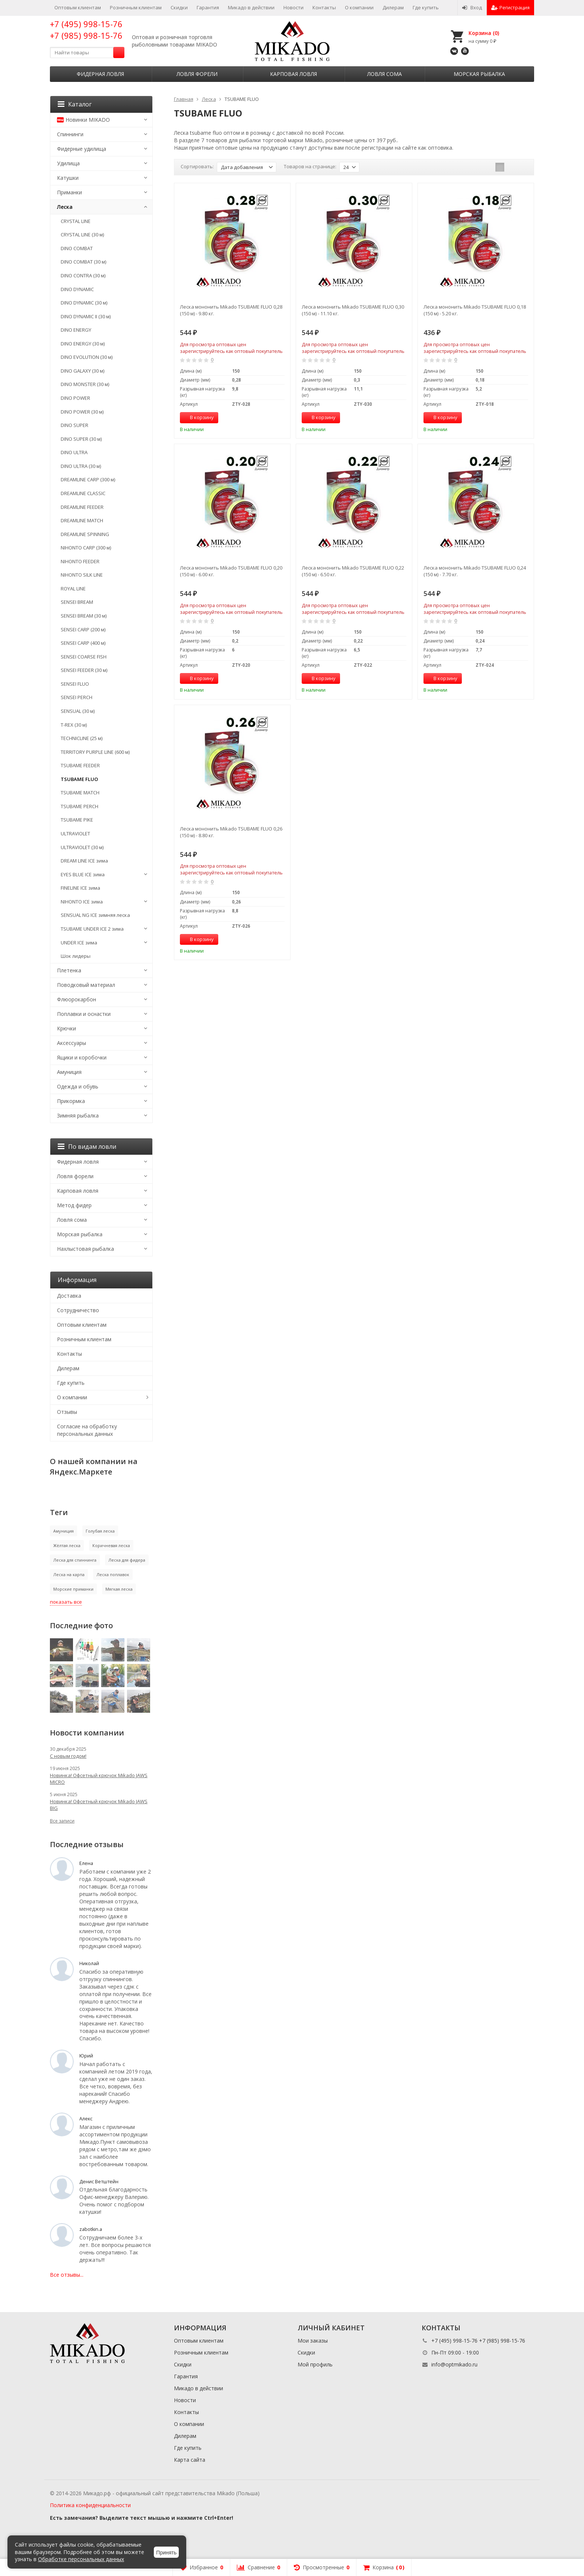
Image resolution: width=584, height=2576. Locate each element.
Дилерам (393, 7)
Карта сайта (189, 2459)
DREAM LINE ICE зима (84, 860)
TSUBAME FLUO (79, 779)
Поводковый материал (86, 984)
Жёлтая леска (66, 1545)
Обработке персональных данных (81, 2559)
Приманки (69, 192)
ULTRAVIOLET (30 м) (82, 847)
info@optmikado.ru (454, 2364)
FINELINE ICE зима (80, 887)
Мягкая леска (119, 1589)
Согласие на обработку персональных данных (87, 1430)
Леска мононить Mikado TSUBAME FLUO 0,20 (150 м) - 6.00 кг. (231, 571)
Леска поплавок (112, 1574)
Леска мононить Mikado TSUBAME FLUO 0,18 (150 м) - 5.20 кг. (474, 310)
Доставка (69, 1295)
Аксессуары (71, 1042)
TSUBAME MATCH (80, 792)
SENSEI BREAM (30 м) (84, 615)
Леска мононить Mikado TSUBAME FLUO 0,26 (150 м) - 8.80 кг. (231, 832)
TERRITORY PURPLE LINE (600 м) (95, 752)
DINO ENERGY (76, 329)
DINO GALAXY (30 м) (82, 370)
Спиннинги (70, 134)
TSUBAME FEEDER (80, 765)
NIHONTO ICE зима (82, 901)
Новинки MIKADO (83, 119)
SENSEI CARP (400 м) (83, 643)
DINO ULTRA (74, 452)
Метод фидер (74, 1205)
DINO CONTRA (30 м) (83, 275)
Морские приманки (73, 1589)
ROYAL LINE (73, 588)
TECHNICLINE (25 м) (81, 738)
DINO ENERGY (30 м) (83, 343)
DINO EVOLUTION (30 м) (86, 357)
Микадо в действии (251, 7)
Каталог (75, 104)
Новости (293, 7)
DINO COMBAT (77, 248)
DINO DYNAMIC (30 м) (84, 302)
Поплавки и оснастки (84, 1013)
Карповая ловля (293, 73)
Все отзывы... (66, 2274)
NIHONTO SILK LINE (82, 574)
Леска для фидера (126, 1560)
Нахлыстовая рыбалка (85, 1248)
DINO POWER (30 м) (82, 411)
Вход (472, 7)
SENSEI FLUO (75, 683)
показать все (66, 1601)
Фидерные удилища (81, 148)
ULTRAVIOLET (75, 833)
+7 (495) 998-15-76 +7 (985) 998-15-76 (86, 29)
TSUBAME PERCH (79, 806)
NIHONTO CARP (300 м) (86, 547)
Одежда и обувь (77, 1086)
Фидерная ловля (100, 73)
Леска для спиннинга (74, 1560)
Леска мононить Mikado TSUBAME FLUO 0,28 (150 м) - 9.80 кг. (231, 310)
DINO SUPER (74, 425)
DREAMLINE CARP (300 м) (88, 479)
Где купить (426, 7)
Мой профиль (315, 2364)
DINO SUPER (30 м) (81, 439)
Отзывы (67, 1411)
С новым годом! (68, 1756)
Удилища (68, 163)
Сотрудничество (78, 1310)
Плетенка (69, 970)
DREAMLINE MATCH (82, 520)
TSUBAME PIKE (77, 819)
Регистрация (510, 7)
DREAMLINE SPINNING (85, 534)
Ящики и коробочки (82, 1057)
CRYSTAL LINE (76, 221)
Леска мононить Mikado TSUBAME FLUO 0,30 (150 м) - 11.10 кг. (353, 310)
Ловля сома (384, 73)
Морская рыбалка (479, 73)
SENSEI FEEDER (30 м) (84, 670)
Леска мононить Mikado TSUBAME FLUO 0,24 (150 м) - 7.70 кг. (474, 571)
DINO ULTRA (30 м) (81, 466)
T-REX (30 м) (74, 724)
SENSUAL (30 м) (78, 711)
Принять (166, 2553)
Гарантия (208, 7)
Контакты (324, 7)
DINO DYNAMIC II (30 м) (86, 316)
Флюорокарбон (76, 999)
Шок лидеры (76, 956)
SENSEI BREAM (77, 602)
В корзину (198, 417)
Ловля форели (197, 73)
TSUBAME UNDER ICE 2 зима (92, 928)
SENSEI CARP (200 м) (83, 629)
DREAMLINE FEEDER (82, 507)
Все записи (62, 1821)
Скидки (179, 7)
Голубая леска (100, 1531)
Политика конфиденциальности (90, 2505)
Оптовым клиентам (77, 7)
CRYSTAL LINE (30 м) (82, 234)
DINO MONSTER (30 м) (85, 384)
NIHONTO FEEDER (80, 561)
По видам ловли (87, 1146)
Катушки (68, 177)
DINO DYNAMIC (77, 289)
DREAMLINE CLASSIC (83, 493)
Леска (65, 206)
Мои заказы (313, 2340)
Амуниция (69, 1071)
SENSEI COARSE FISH (84, 656)
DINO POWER (75, 398)
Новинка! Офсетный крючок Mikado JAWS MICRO (98, 1778)
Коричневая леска (111, 1545)
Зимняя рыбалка (78, 1115)
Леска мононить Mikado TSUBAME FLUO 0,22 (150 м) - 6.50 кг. (353, 571)
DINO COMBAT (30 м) (83, 261)
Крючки (66, 1028)
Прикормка (71, 1100)
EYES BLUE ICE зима (83, 874)
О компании (359, 7)
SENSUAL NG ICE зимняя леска (95, 915)
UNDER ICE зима (79, 942)
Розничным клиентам (136, 7)
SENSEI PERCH (76, 697)
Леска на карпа (69, 1574)
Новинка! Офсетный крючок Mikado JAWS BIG (98, 1804)
